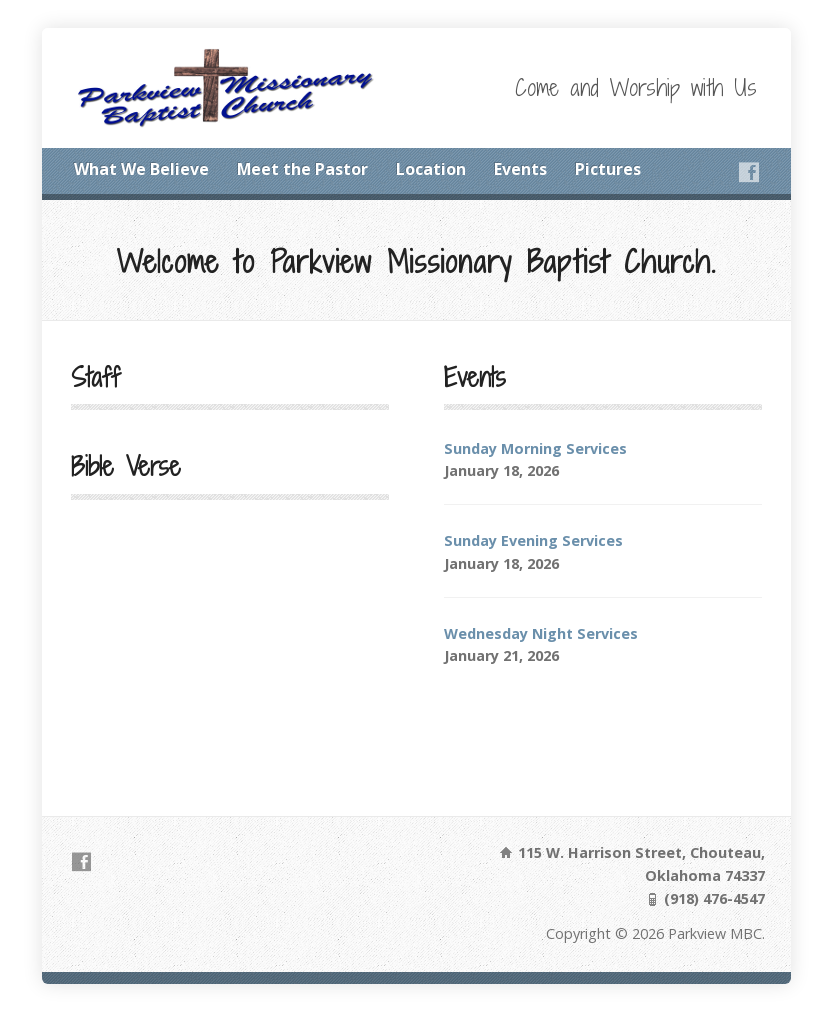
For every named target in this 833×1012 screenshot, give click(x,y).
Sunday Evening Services (533, 540)
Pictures (608, 169)
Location (431, 169)
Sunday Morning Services (535, 448)
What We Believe (141, 169)
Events (520, 169)
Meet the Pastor (302, 169)
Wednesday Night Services (541, 633)
